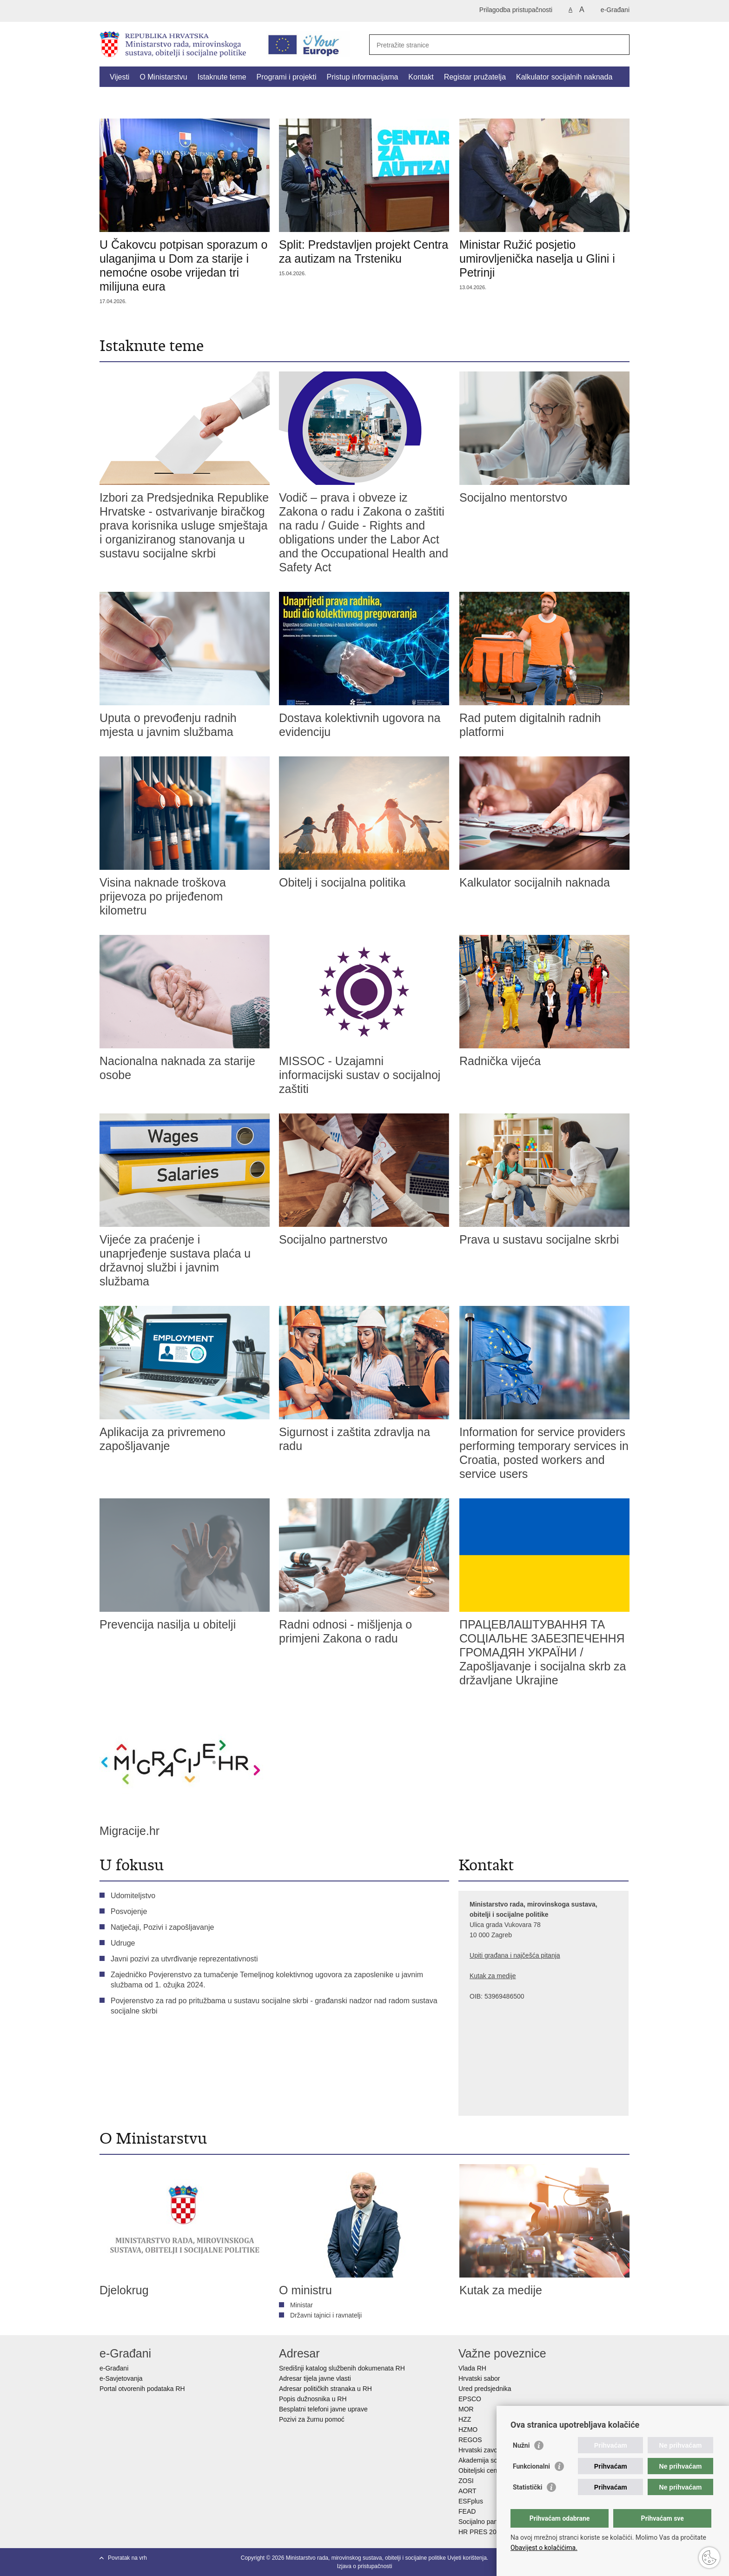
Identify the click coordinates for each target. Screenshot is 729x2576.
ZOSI (466, 2480)
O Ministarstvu (163, 77)
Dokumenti (127, 98)
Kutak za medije (493, 1976)
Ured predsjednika (484, 2388)
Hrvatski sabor (479, 2378)
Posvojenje (129, 1911)
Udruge (123, 1943)
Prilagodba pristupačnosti (515, 9)
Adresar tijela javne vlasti (315, 2378)
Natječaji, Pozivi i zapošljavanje (162, 1927)
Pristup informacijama (362, 77)
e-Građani (615, 9)
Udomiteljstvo (133, 1896)
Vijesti (119, 77)
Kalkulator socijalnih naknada (564, 77)
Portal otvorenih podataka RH (143, 2388)
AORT (467, 2491)
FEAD (467, 2511)
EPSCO (469, 2399)
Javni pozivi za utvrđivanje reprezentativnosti (184, 1959)
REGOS (470, 2440)
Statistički (527, 2487)
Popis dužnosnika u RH (313, 2399)
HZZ (464, 2419)
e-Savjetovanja (121, 2378)
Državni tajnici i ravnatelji (326, 2315)
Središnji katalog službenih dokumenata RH (342, 2368)
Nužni (521, 2445)
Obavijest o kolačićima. (543, 2547)
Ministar (301, 2305)
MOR (466, 2409)
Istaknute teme (222, 77)
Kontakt (420, 77)
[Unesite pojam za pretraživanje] (489, 45)
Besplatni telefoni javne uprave (323, 2409)
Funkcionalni (531, 2466)
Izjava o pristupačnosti (364, 2566)
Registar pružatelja (475, 77)
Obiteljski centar (481, 2470)
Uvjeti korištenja (467, 2558)
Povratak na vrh (127, 2558)
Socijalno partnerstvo (488, 2521)
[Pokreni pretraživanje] (619, 44)
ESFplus (470, 2501)
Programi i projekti (287, 77)
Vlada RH (472, 2368)
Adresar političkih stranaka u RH (325, 2388)
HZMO (467, 2429)
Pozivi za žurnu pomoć (312, 2419)
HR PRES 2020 (481, 2532)
